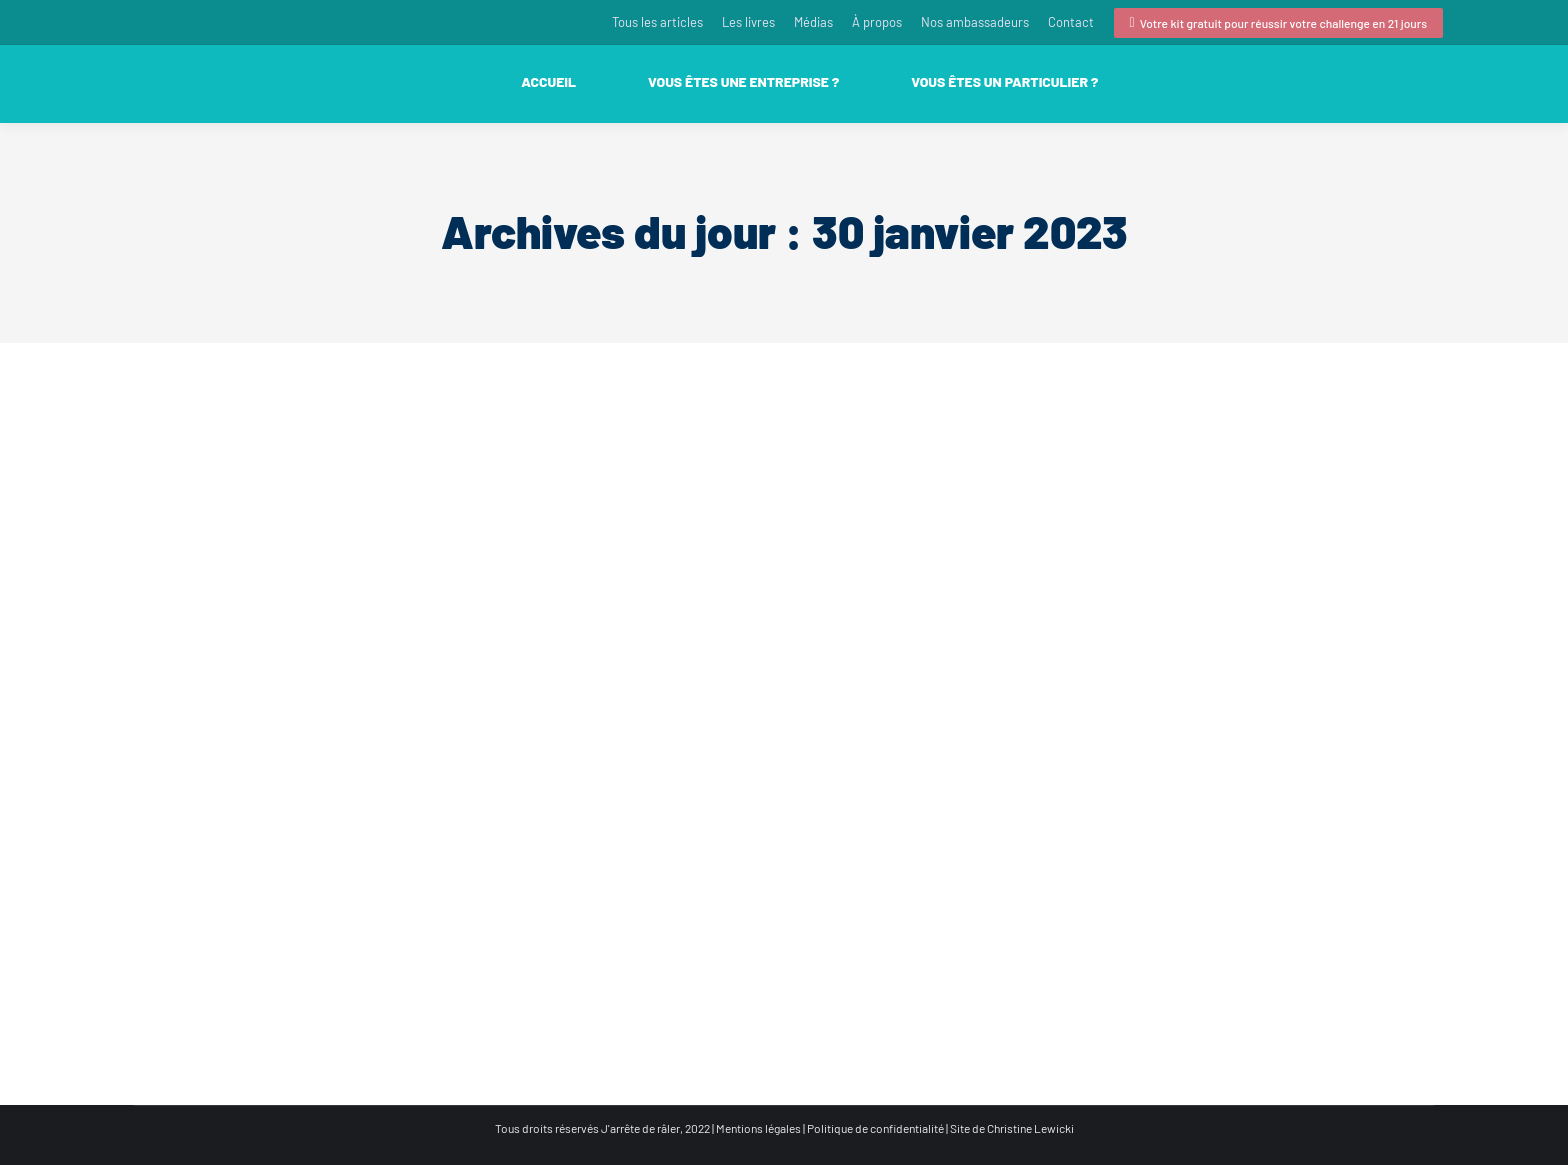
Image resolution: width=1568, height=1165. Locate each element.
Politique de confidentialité (875, 1128)
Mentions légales (758, 1128)
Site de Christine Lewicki (1012, 1128)
